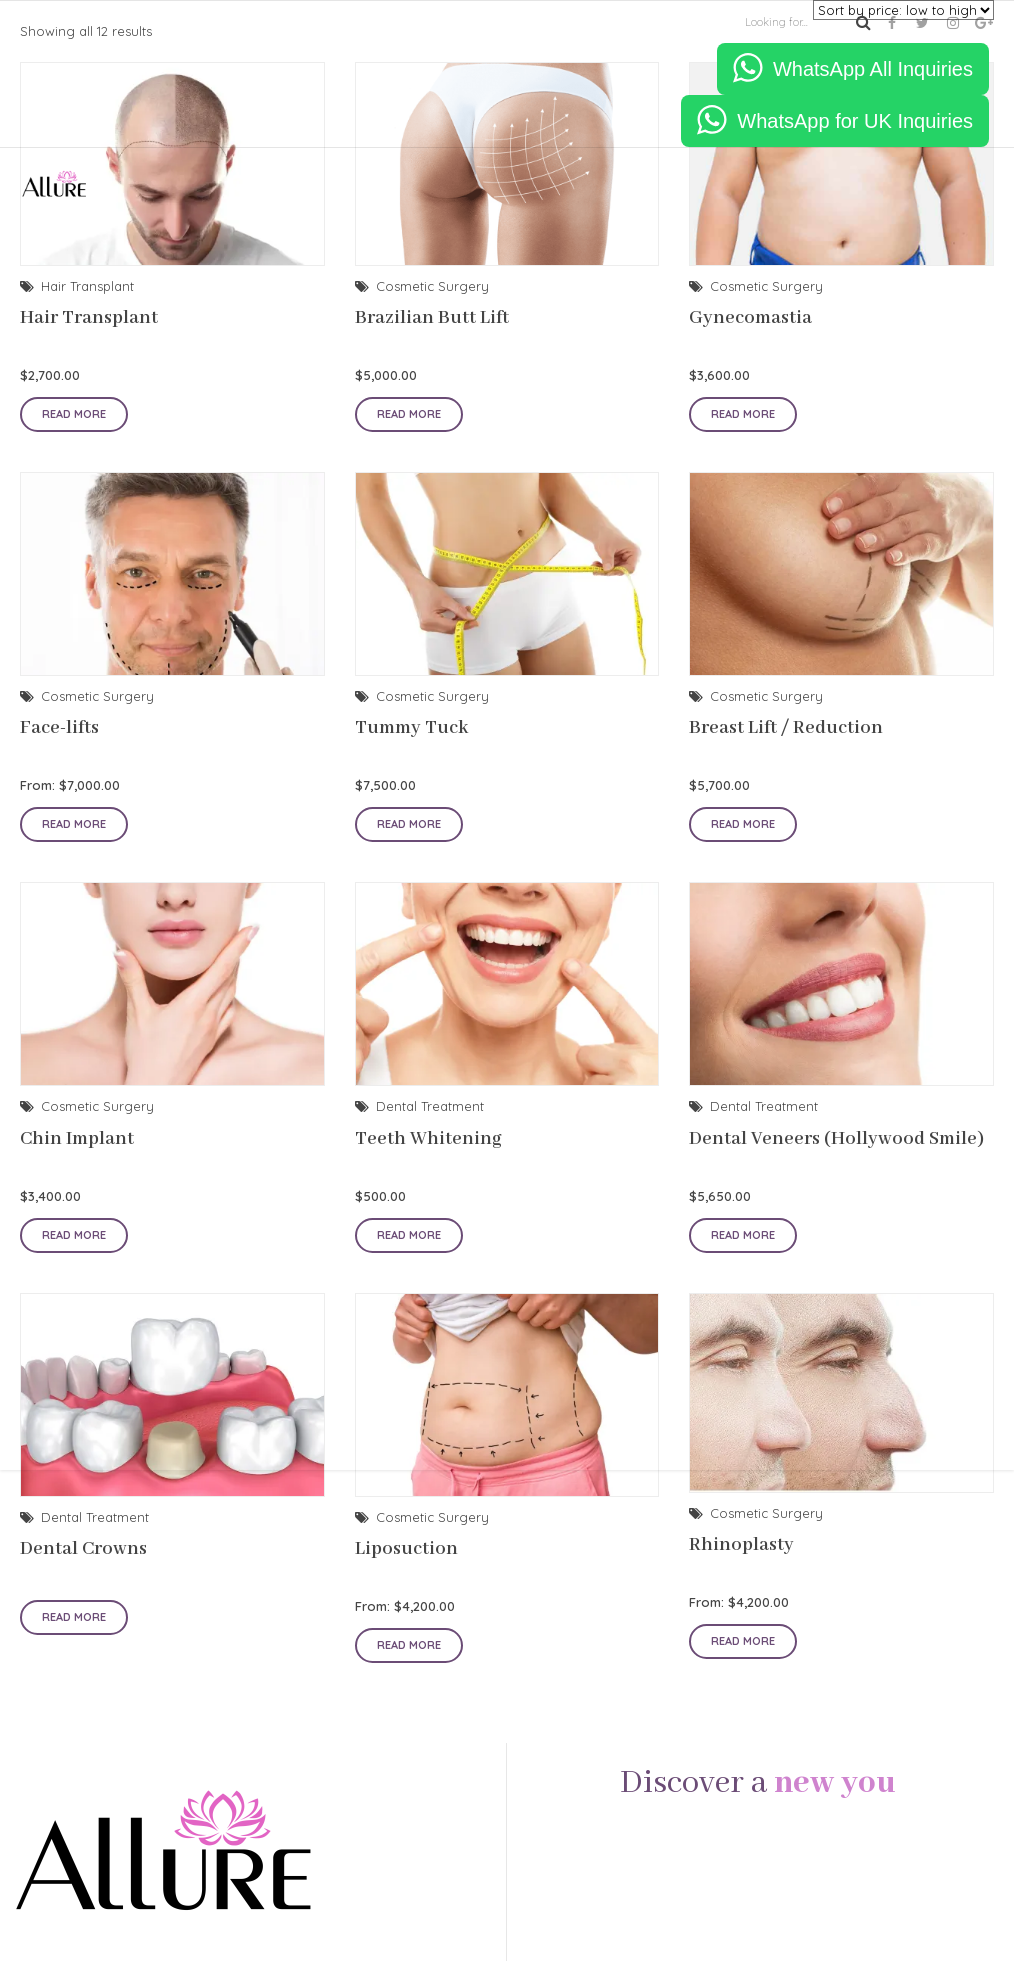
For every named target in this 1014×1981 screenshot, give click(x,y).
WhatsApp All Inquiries (873, 69)
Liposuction (406, 1549)
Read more (74, 1617)
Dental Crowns (83, 1549)
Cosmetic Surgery (432, 1517)
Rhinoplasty (741, 1545)
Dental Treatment (95, 1517)
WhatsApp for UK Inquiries (855, 121)
